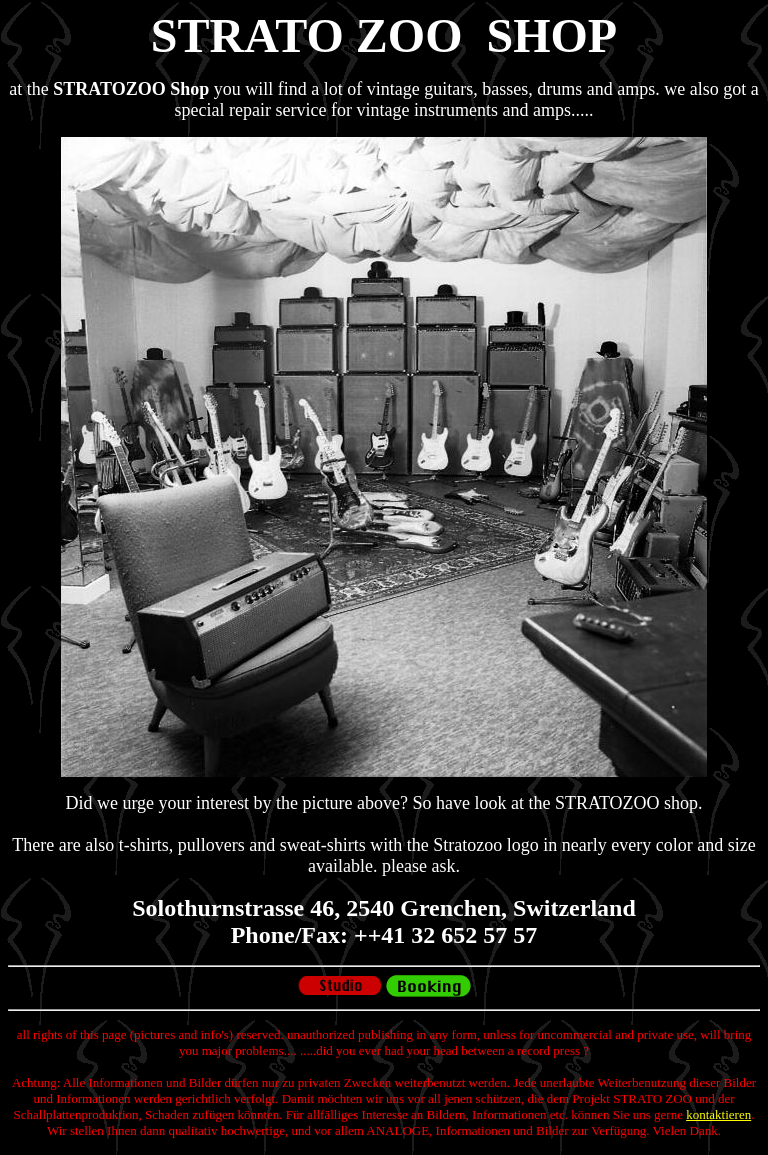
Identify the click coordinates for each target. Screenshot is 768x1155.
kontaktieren (718, 1114)
